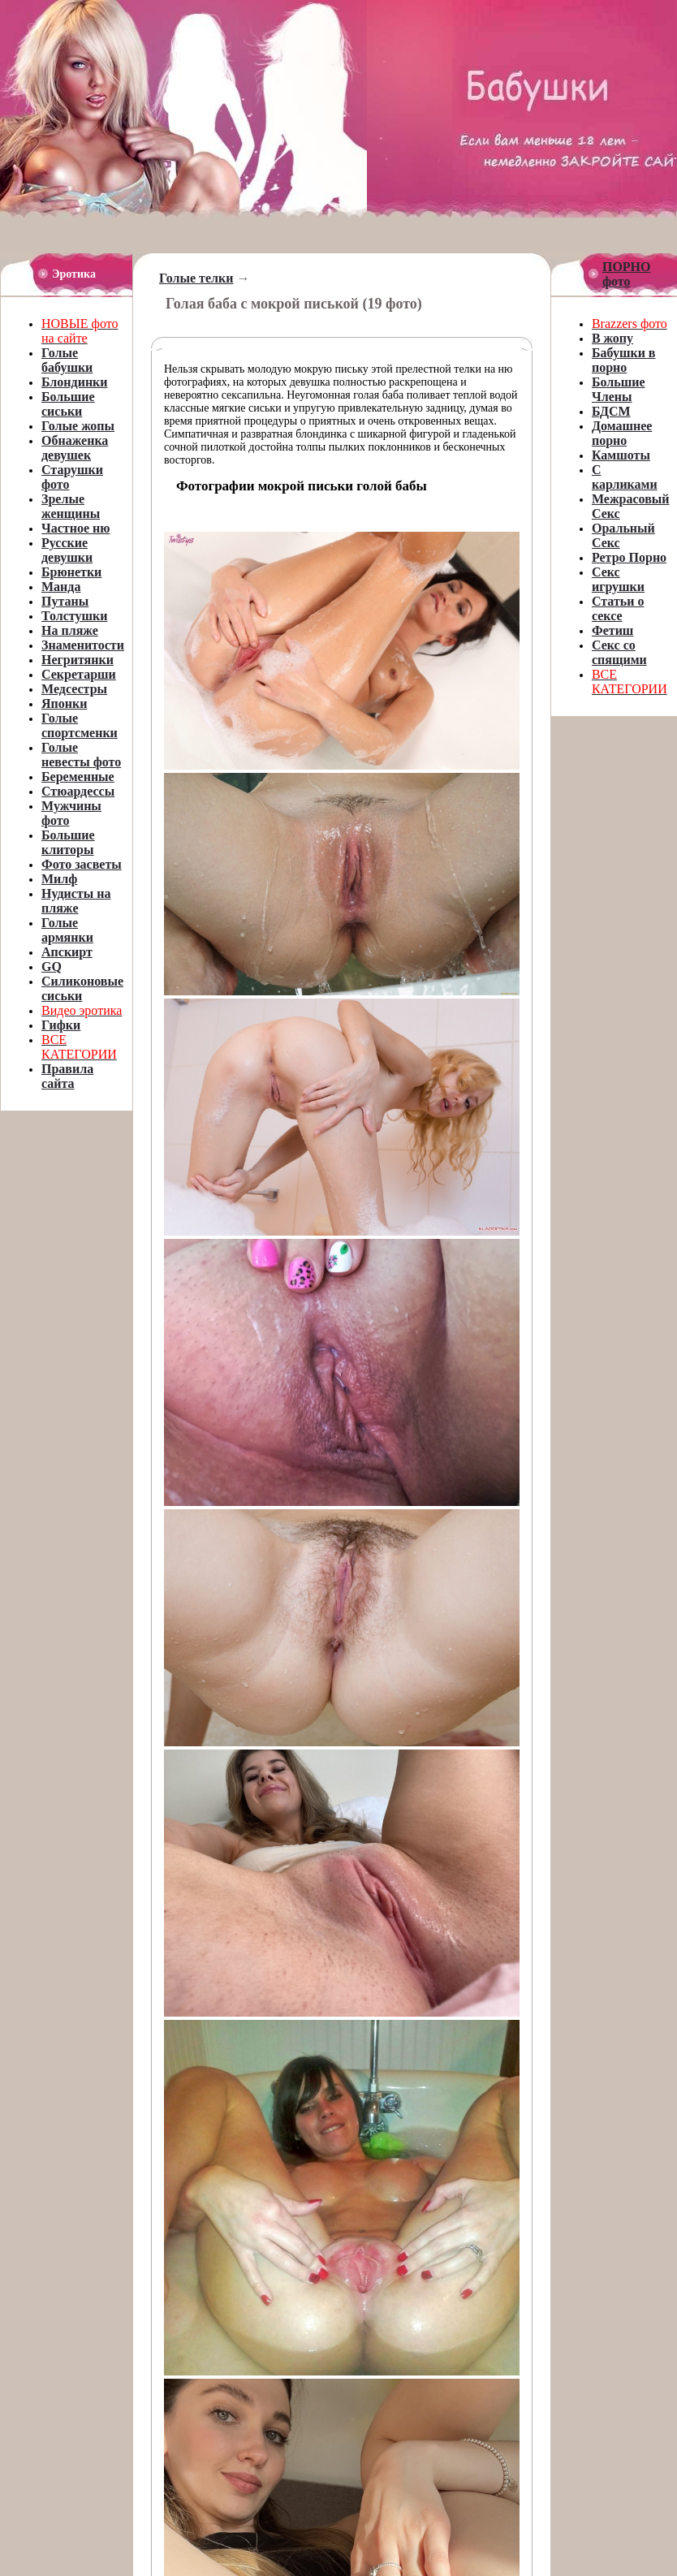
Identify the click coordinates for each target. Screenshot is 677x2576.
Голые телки (196, 278)
